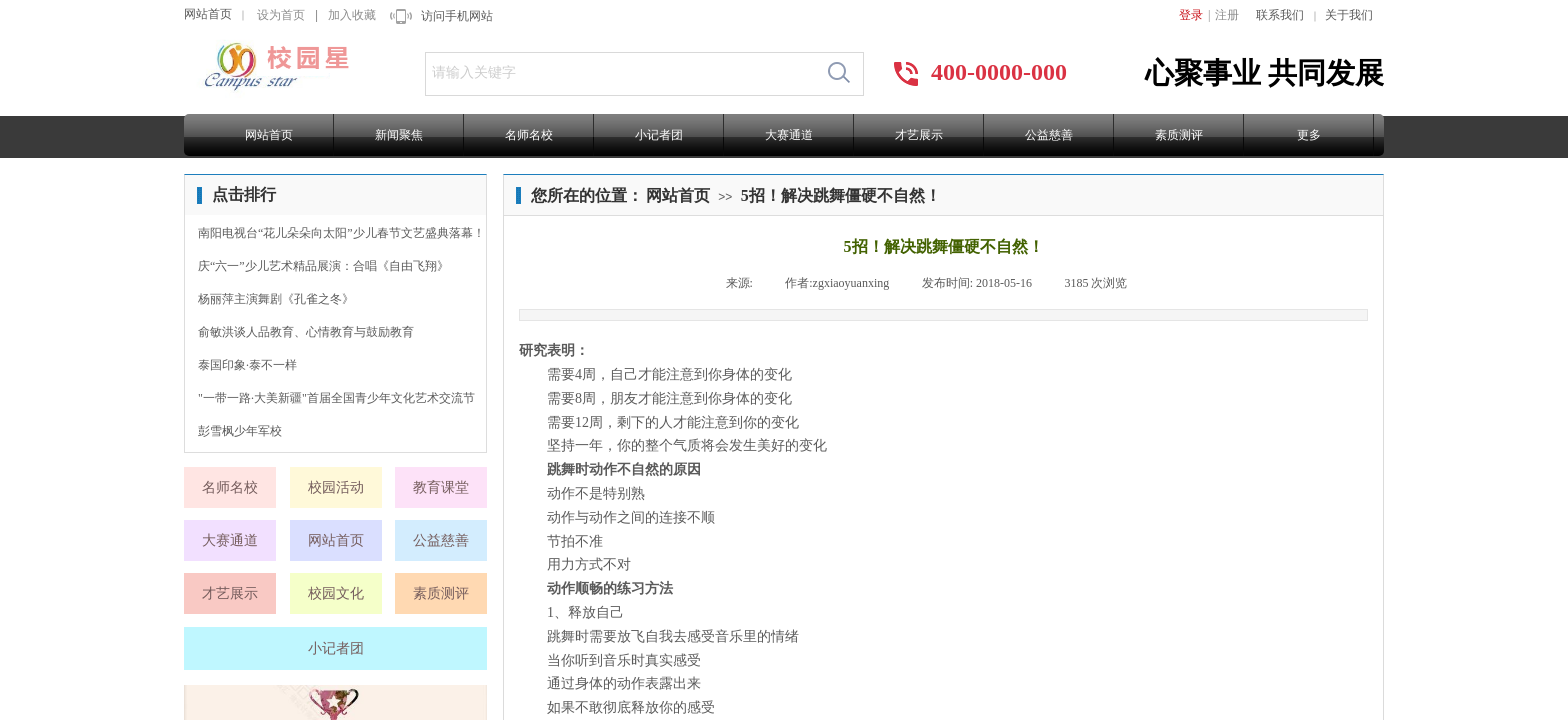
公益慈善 (1049, 135)
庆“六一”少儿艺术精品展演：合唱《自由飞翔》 (323, 266)
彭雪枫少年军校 (240, 431)
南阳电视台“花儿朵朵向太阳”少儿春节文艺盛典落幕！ (341, 233)
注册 (1227, 15)
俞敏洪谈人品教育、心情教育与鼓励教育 (306, 332)
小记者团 (659, 135)
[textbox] (620, 73)
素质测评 (1179, 135)
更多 (1309, 135)
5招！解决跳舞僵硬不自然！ (841, 195)
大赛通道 (789, 135)
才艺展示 (919, 135)
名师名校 (529, 135)
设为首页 (281, 15)
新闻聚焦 (399, 135)
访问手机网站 (457, 16)
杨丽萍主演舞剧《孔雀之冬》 (276, 299)
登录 (1191, 15)
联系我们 (1280, 15)
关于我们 (1349, 15)
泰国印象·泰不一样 (247, 365)
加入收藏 (352, 15)
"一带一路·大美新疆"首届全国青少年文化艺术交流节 (336, 398)
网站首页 (208, 14)
